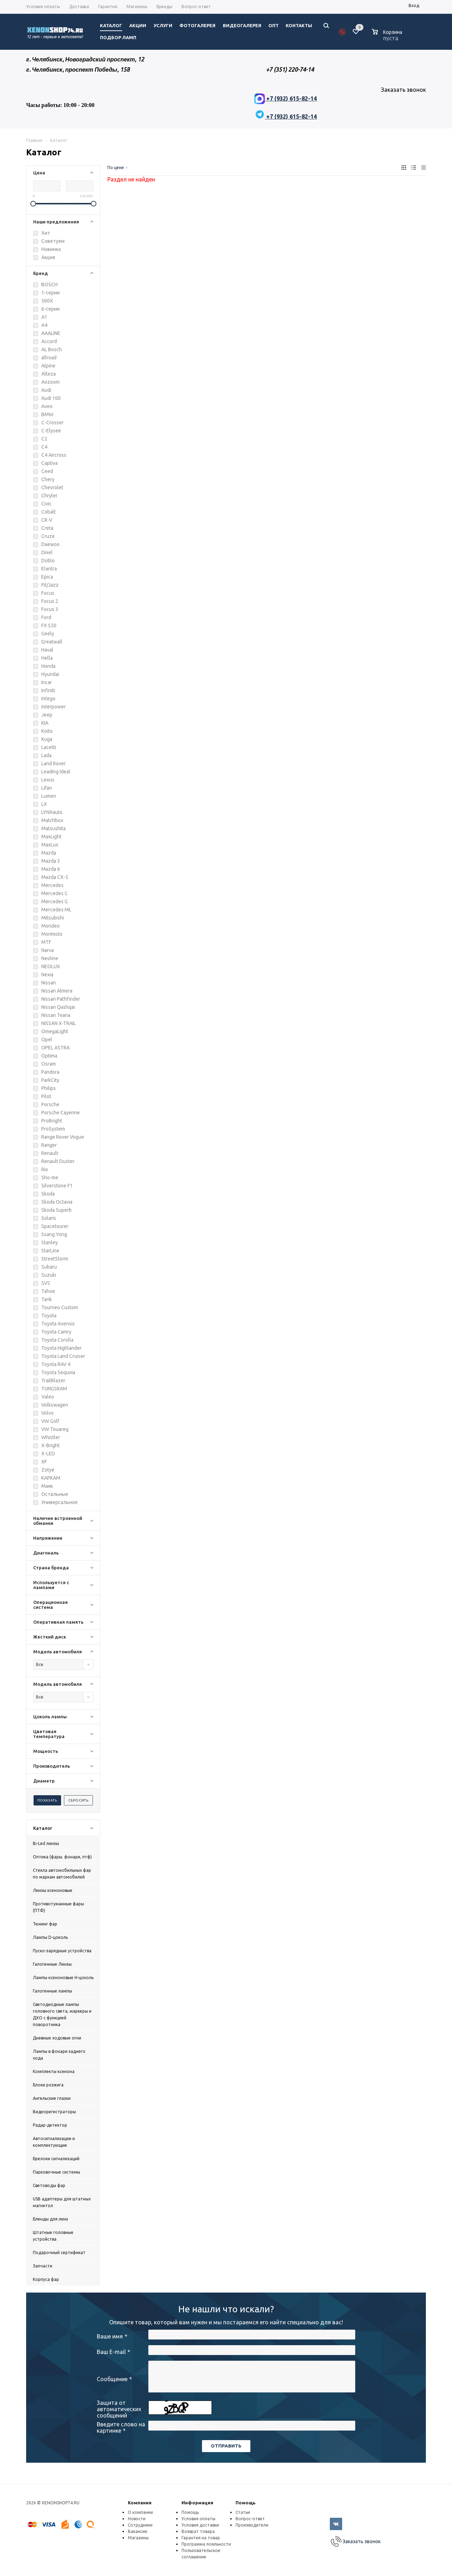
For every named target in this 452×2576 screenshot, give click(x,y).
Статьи (243, 2512)
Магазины (138, 2537)
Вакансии (137, 2531)
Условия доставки (200, 2525)
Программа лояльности (206, 2544)
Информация (197, 2502)
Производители (252, 2525)
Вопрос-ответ (250, 2518)
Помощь (246, 2502)
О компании (140, 2512)
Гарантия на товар (201, 2537)
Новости (136, 2518)
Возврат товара (198, 2531)
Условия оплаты (198, 2518)
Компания (139, 2502)
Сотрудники (140, 2525)
